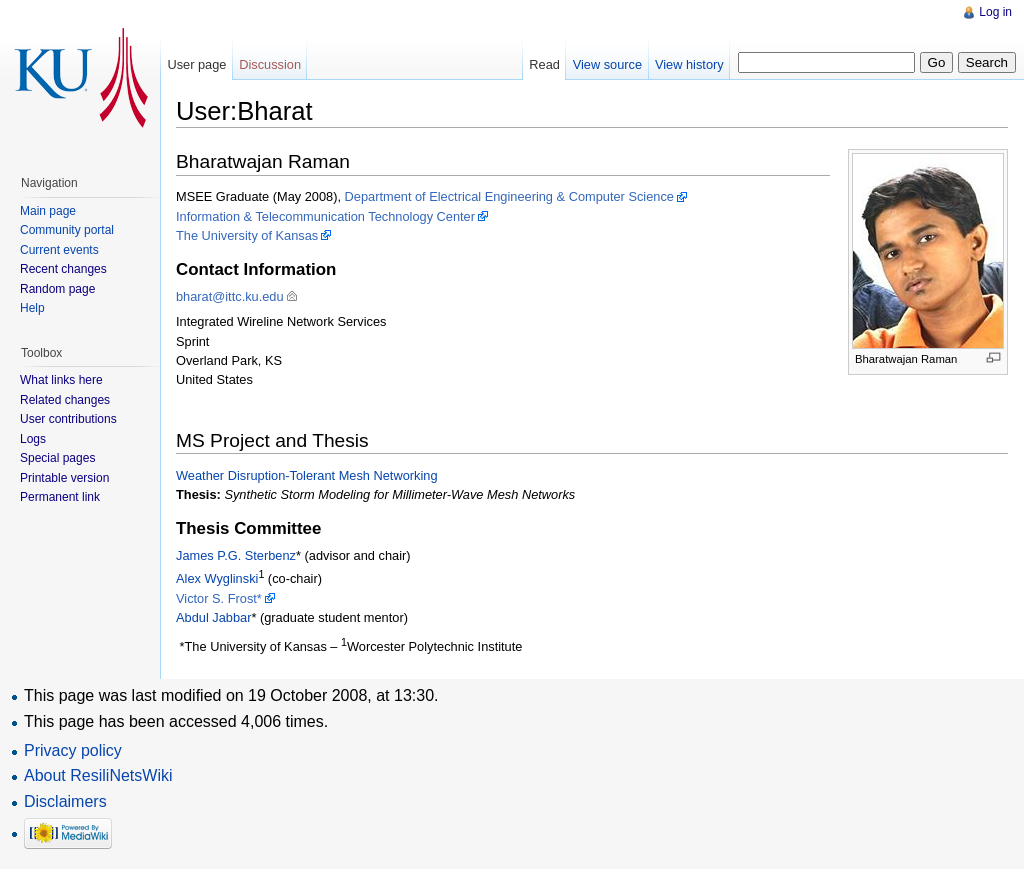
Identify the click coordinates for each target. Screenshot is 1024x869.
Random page (57, 289)
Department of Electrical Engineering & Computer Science (509, 196)
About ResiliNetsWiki (98, 775)
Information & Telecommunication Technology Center (325, 216)
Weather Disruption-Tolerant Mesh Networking (307, 475)
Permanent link (60, 497)
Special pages (57, 458)
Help (32, 308)
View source (607, 64)
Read (544, 64)
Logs (33, 439)
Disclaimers (65, 801)
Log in (995, 12)
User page (196, 64)
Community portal (67, 230)
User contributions (68, 419)
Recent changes (63, 269)
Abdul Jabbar (213, 617)
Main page (48, 211)
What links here (61, 380)
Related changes (65, 400)
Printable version (64, 478)
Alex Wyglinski (217, 579)
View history (689, 64)
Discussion (270, 64)
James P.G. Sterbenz (236, 555)
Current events (59, 250)
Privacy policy (73, 750)
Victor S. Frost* (219, 598)
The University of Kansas (247, 235)
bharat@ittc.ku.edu (230, 296)
